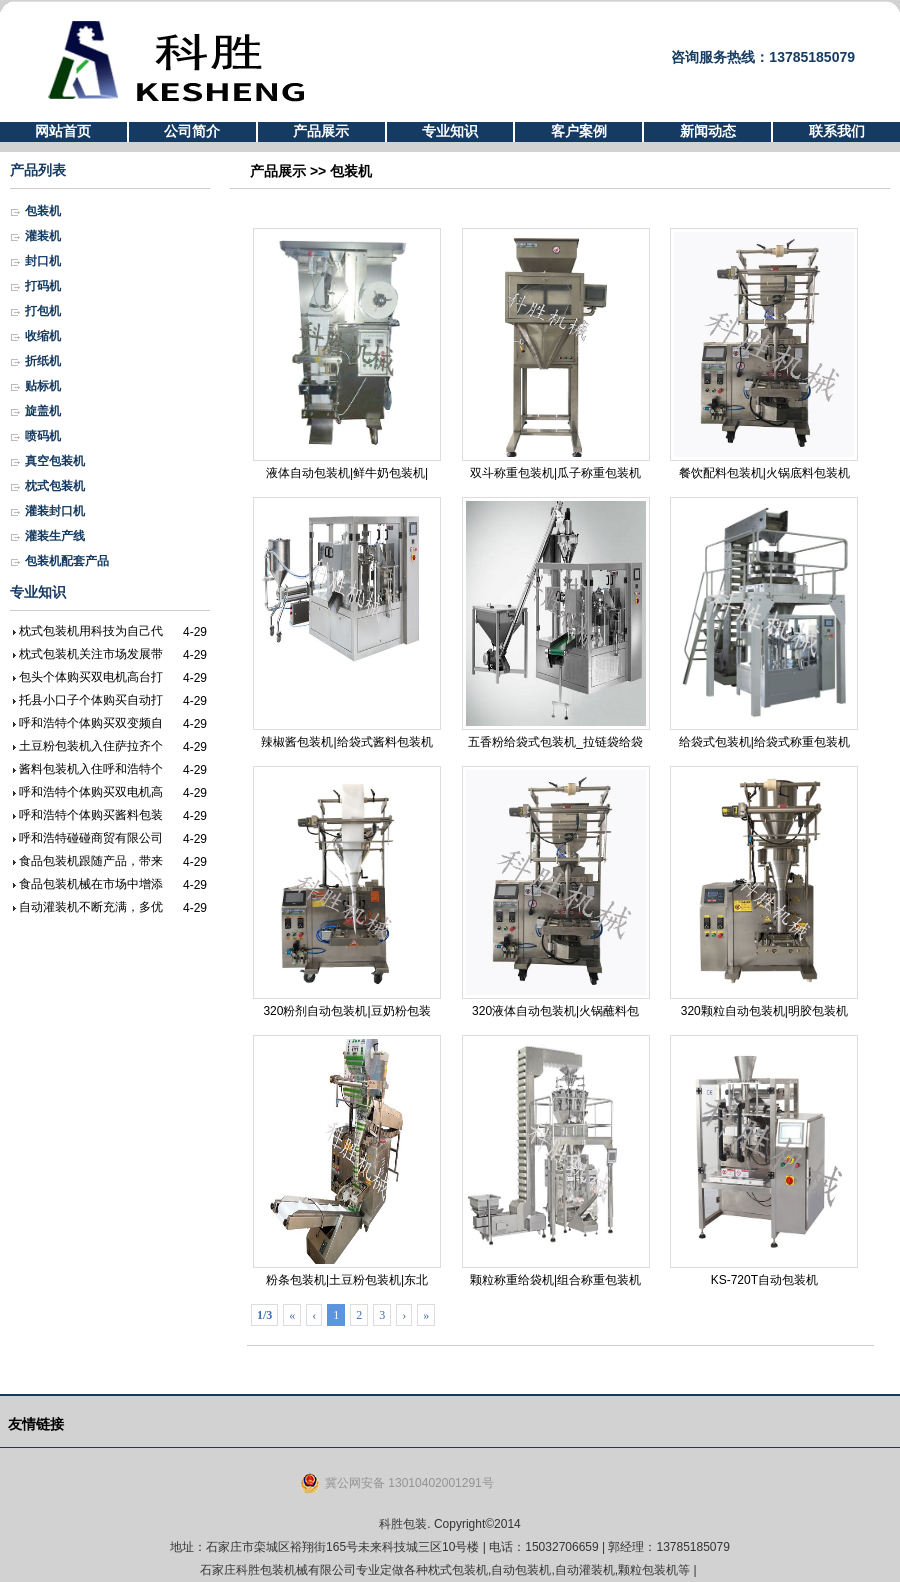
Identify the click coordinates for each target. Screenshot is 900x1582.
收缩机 (43, 336)
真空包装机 (55, 461)
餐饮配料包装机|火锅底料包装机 (764, 354)
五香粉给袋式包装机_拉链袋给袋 (556, 623)
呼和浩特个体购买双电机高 (91, 792)
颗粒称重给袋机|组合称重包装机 (556, 1161)
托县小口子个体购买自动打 (91, 700)
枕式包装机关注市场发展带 (91, 654)
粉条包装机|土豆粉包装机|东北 (347, 1161)
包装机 (43, 211)
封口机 (43, 261)
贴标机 (43, 386)
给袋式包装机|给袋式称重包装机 (764, 623)
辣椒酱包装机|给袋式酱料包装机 (347, 623)
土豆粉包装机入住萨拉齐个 (91, 746)
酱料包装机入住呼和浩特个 (91, 769)
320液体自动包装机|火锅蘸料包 (556, 892)
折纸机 (43, 361)
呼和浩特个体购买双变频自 (91, 723)
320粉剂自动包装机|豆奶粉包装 (347, 892)
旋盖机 (43, 411)
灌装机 (43, 236)
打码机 (43, 286)
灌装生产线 (55, 536)
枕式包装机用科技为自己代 (91, 631)
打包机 (43, 311)
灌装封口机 (55, 511)
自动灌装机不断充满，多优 (91, 907)
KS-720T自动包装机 (764, 1161)
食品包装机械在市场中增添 (91, 884)
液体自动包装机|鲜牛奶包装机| (347, 354)
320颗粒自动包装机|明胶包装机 (764, 892)
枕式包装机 (55, 486)
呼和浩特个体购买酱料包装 (91, 815)
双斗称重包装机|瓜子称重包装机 (556, 354)
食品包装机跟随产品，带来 (91, 861)
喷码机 (43, 436)
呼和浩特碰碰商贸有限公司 (91, 838)
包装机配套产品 (67, 561)
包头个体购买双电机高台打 (91, 677)
